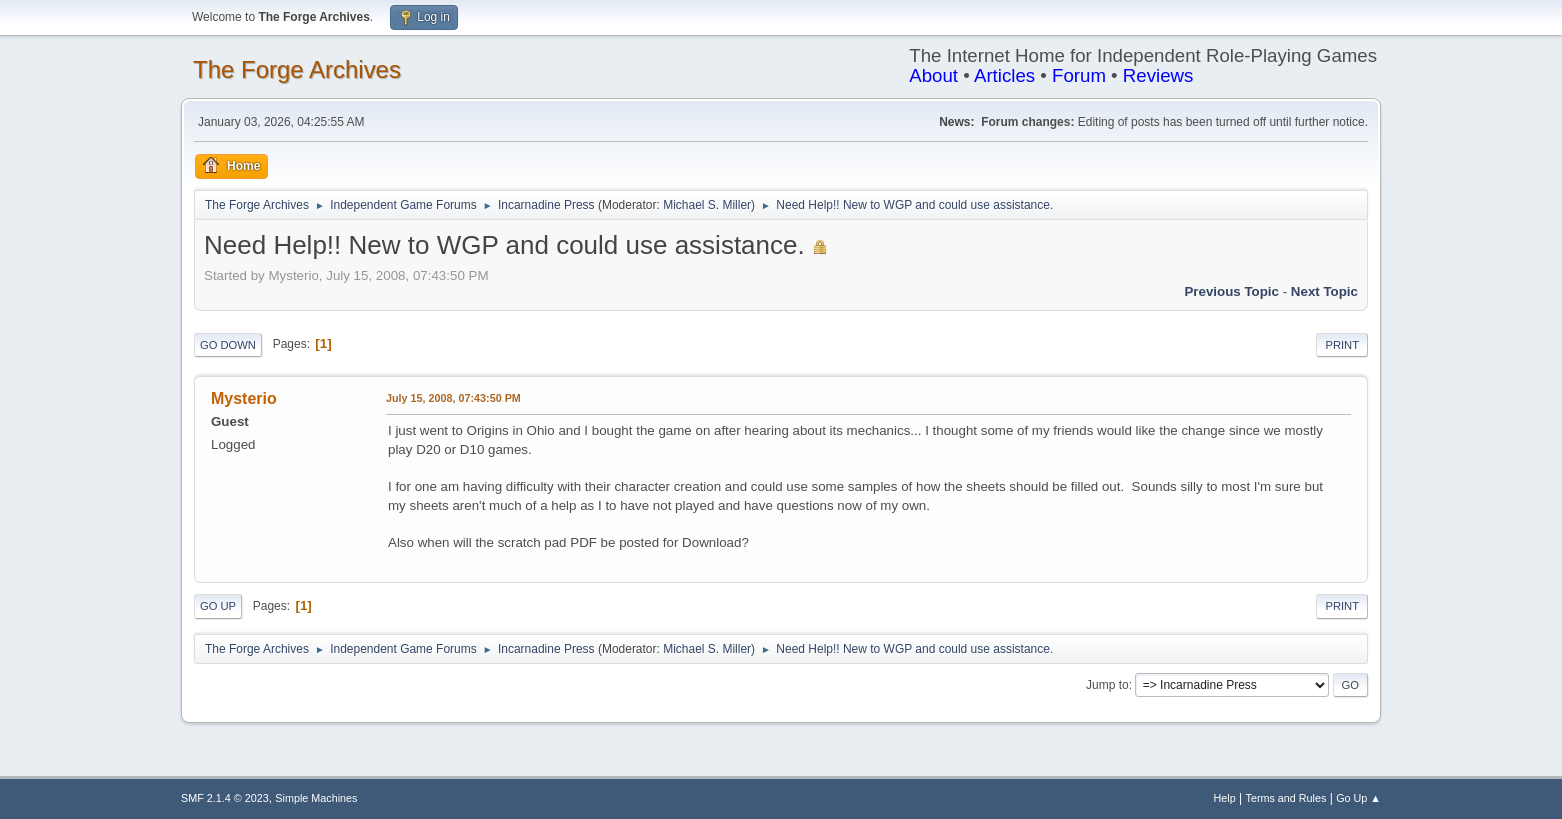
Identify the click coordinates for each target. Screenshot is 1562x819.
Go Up (218, 606)
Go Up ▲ (1358, 798)
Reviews (1158, 75)
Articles (1004, 75)
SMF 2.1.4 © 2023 (225, 798)
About (933, 75)
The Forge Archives (297, 69)
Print (1342, 345)
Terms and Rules (1286, 798)
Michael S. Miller (707, 205)
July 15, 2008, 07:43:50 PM (453, 398)
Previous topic (1231, 291)
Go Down (228, 345)
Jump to (1107, 685)
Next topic (1324, 291)
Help (1225, 798)
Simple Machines (316, 798)
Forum (1079, 75)
